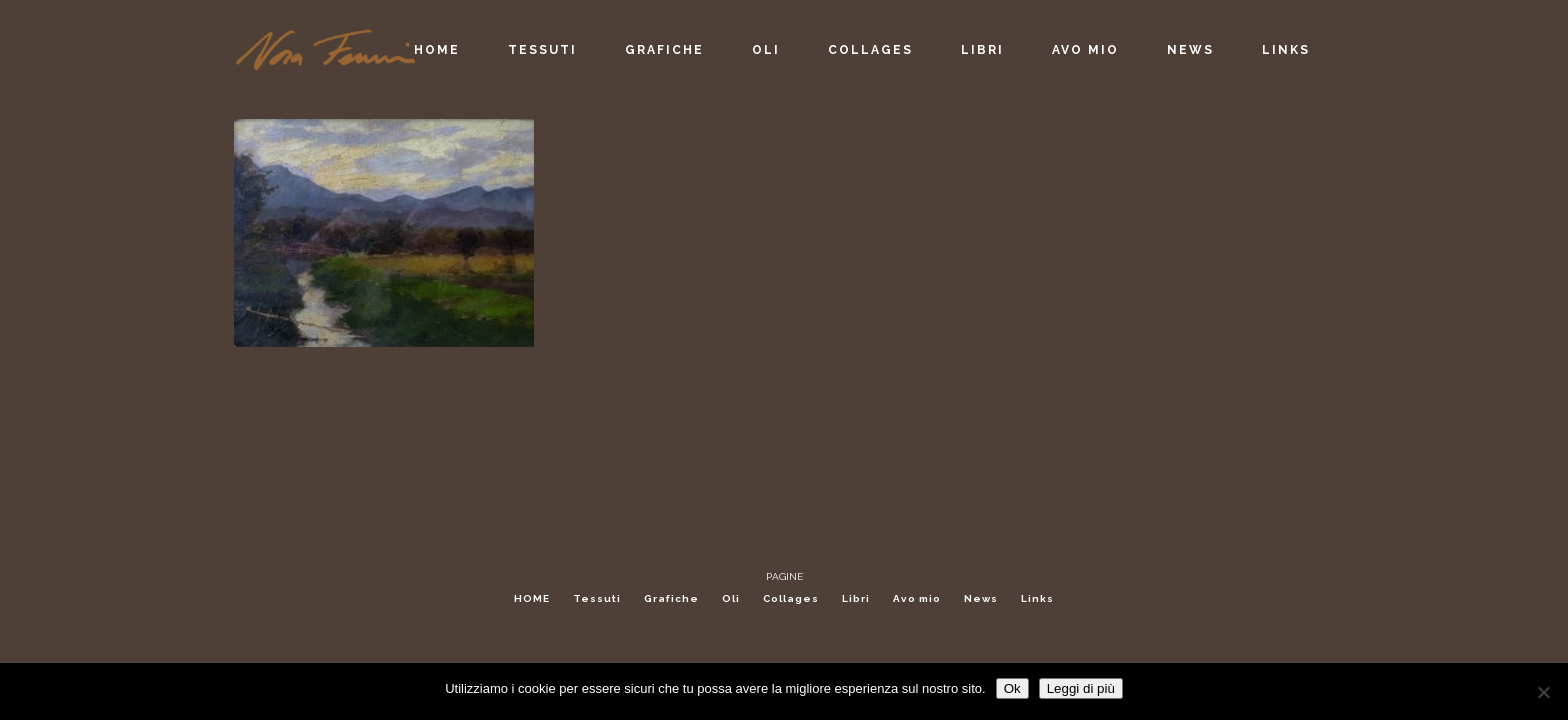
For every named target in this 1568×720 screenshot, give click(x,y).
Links (1037, 598)
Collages (791, 598)
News (981, 598)
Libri (856, 598)
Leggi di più (1081, 688)
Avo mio (917, 598)
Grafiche (671, 598)
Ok (1012, 688)
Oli (731, 598)
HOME (532, 598)
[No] (1543, 692)
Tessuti (597, 598)
